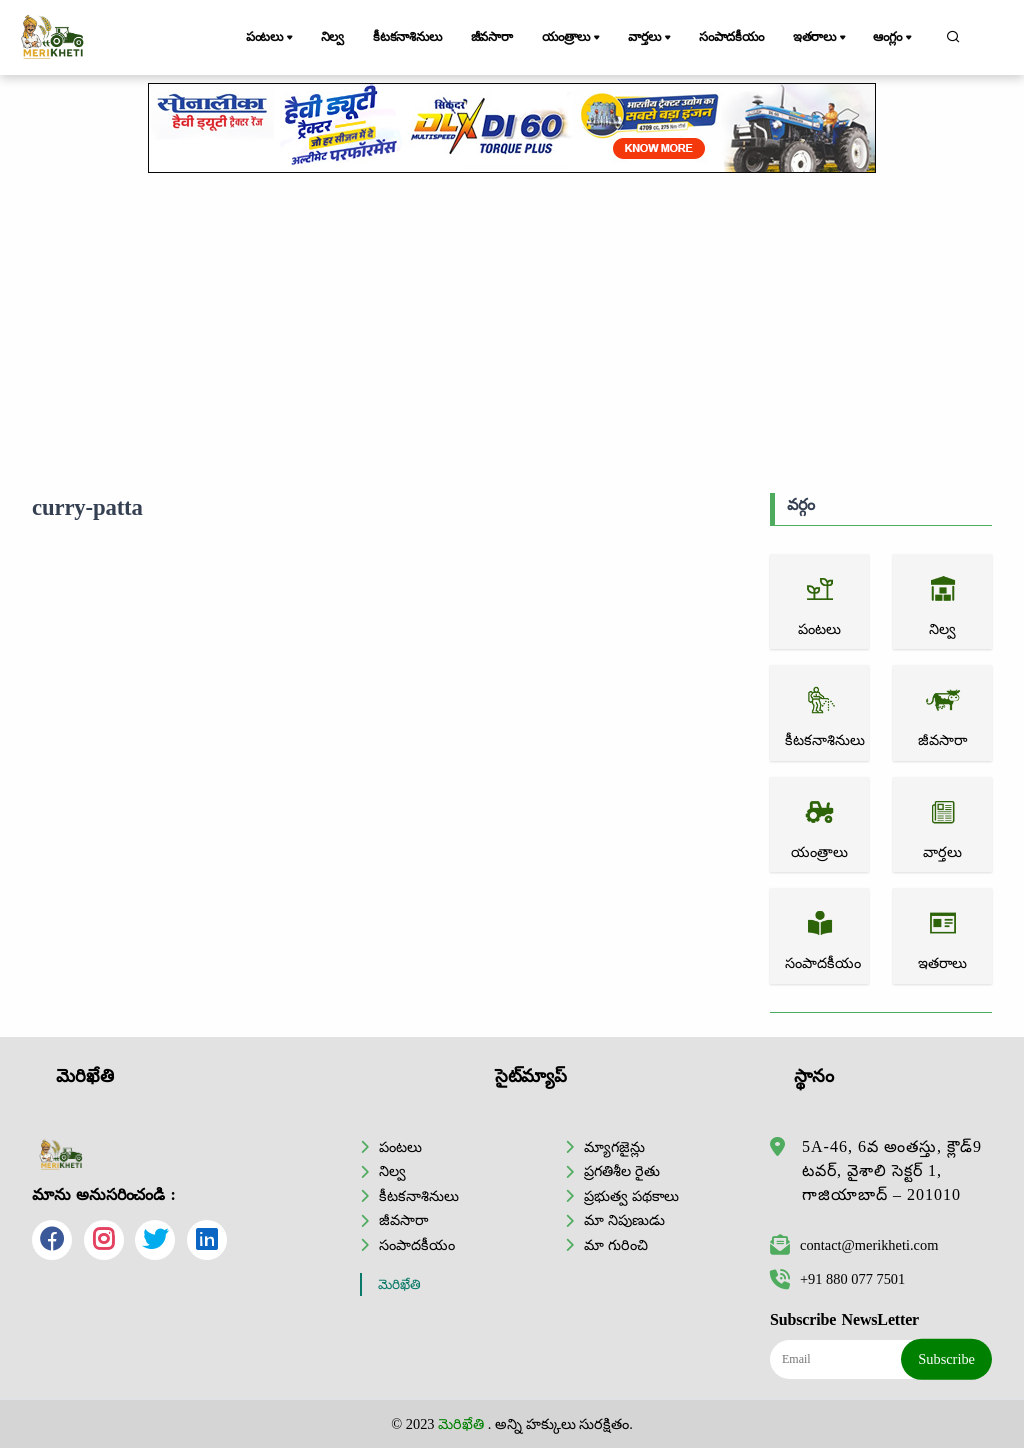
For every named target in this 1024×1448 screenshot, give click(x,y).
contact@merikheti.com (854, 1245)
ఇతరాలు (821, 38)
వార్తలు (651, 38)
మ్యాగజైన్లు (614, 1147)
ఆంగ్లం (893, 38)
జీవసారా (492, 37)
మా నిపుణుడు (624, 1220)
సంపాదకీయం (731, 37)
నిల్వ (333, 37)
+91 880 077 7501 (837, 1279)
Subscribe (946, 1359)
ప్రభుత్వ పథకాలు (631, 1196)
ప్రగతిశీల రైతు (622, 1171)
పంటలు (271, 38)
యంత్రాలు (572, 38)
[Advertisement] (512, 333)
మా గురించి (616, 1245)
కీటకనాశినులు (407, 37)
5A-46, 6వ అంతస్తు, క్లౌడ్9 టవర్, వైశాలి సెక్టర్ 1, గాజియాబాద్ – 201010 (892, 1170)
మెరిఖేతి (399, 1284)
